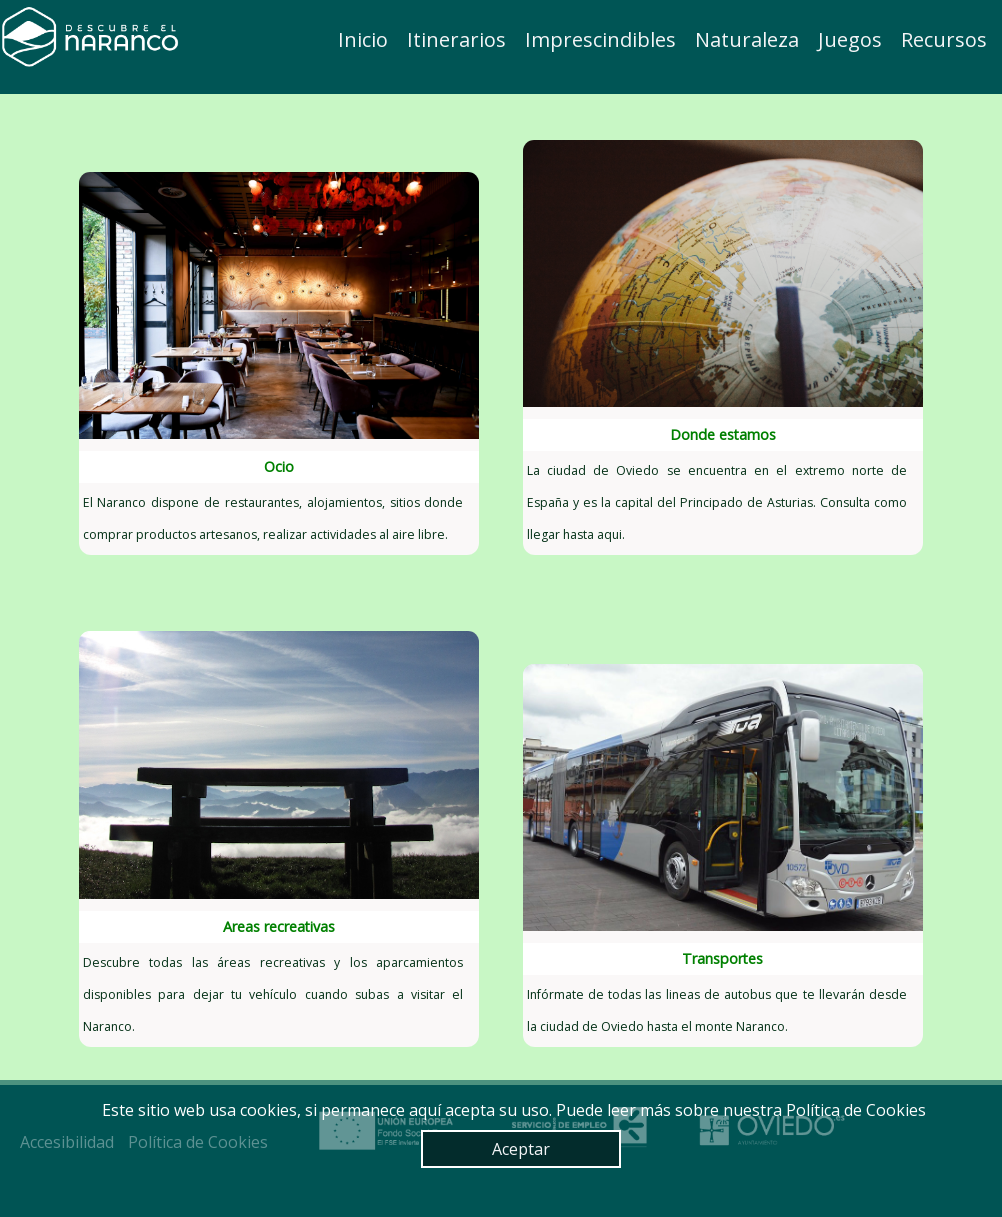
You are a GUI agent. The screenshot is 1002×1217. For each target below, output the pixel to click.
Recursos (944, 39)
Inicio (363, 39)
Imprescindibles (600, 39)
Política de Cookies (856, 1110)
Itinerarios (456, 39)
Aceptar (521, 1149)
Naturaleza (747, 39)
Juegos (850, 39)
